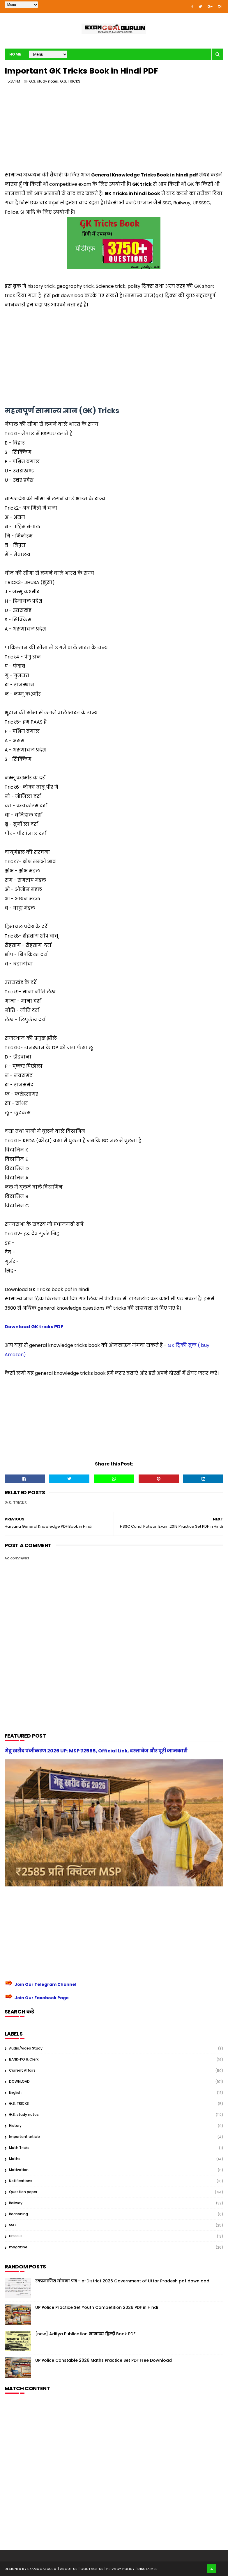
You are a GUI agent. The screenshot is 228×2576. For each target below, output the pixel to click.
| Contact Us (92, 2568)
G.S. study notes (43, 81)
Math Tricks (19, 2147)
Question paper (23, 2191)
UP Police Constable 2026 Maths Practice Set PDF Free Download (103, 2360)
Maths (14, 2158)
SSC (12, 2224)
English (15, 2092)
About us (69, 2568)
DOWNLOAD (19, 2081)
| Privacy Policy (120, 2568)
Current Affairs (22, 2070)
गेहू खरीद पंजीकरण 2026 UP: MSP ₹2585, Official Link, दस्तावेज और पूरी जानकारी (96, 1750)
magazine (18, 2247)
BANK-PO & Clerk (23, 2059)
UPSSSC (15, 2236)
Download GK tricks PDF (34, 1326)
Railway (15, 2202)
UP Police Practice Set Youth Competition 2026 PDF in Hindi (96, 2307)
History (15, 2125)
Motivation (19, 2169)
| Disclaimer (147, 2568)
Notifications (20, 2180)
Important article (24, 2136)
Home (15, 54)
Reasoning (18, 2213)
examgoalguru (41, 2568)
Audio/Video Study (26, 2048)
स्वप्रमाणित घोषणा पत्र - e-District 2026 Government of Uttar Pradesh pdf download (122, 2281)
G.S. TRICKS (70, 81)
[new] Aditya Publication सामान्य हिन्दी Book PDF (85, 2334)
